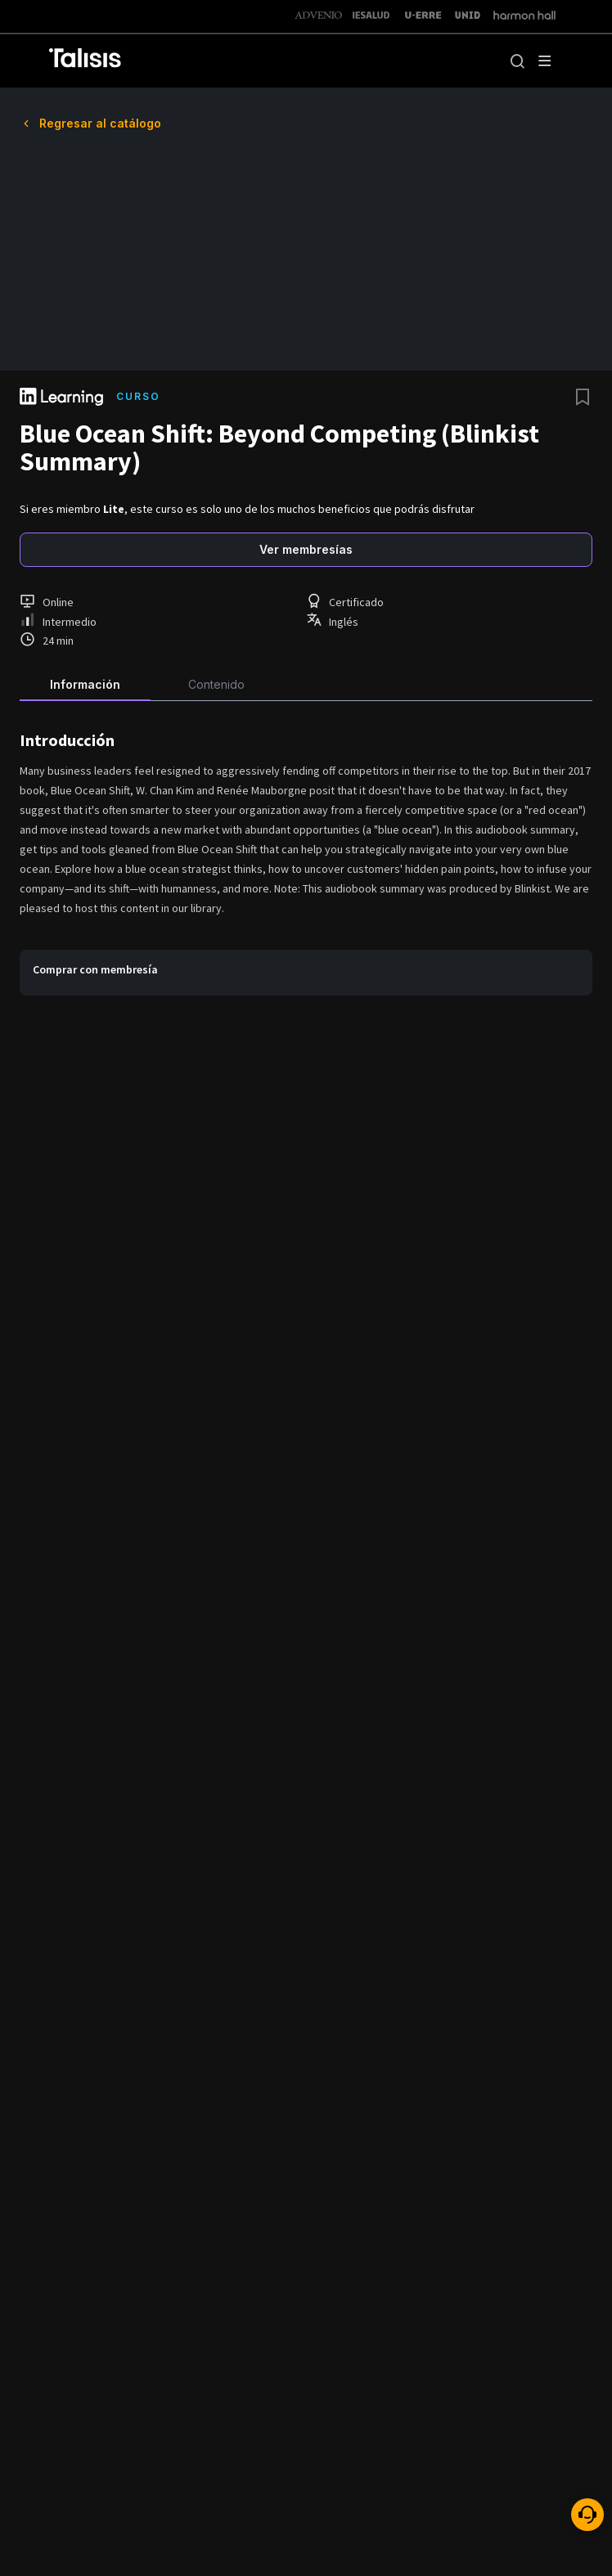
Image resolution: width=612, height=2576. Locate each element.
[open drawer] (545, 61)
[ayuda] (587, 2514)
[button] (517, 61)
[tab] (85, 680)
